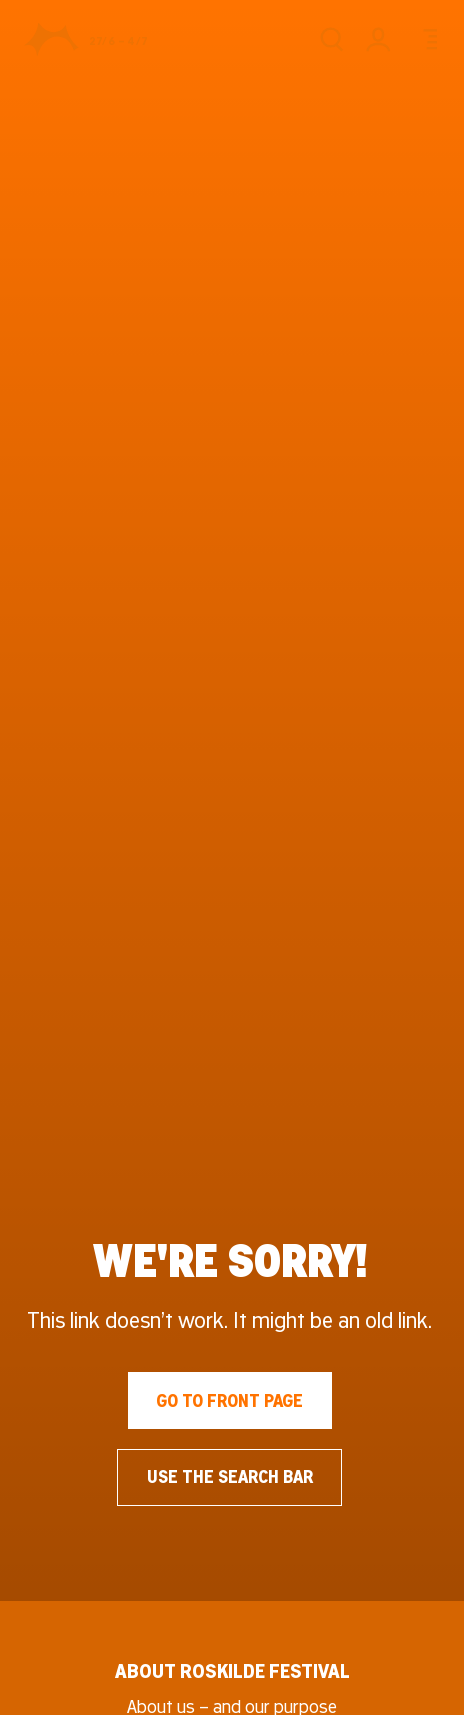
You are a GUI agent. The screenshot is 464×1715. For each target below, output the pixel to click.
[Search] (331, 39)
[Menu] (426, 39)
